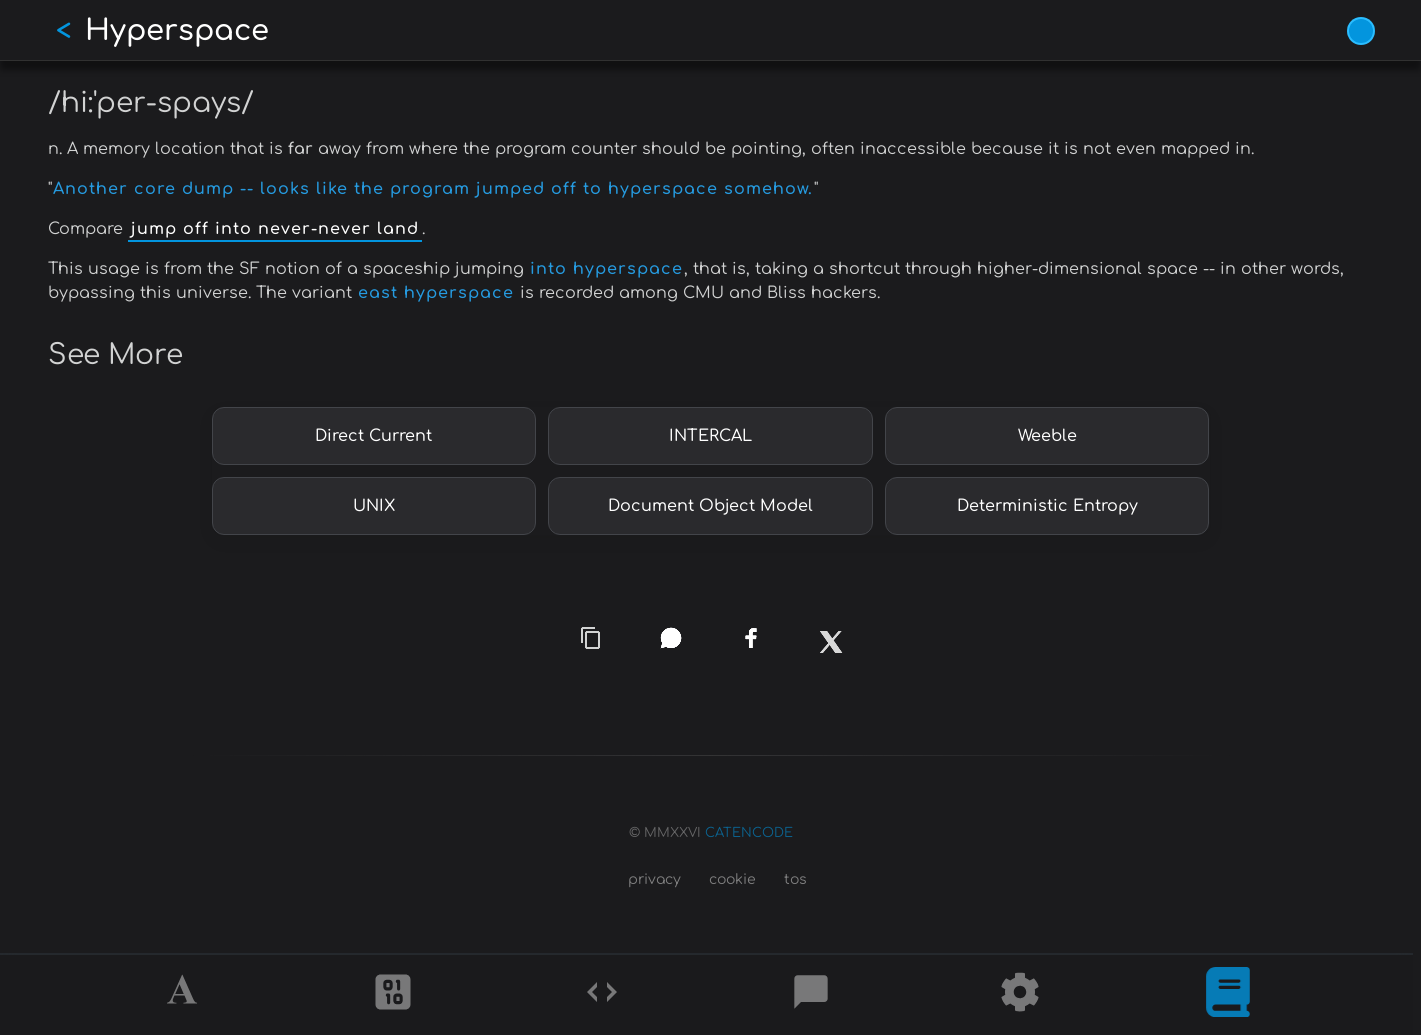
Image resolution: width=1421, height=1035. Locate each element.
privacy (654, 879)
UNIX (374, 506)
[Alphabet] (185, 995)
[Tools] (1020, 995)
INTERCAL (710, 436)
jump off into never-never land (275, 229)
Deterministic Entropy (1047, 506)
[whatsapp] (671, 638)
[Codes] (602, 995)
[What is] (1228, 995)
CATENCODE (749, 833)
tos (795, 879)
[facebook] (750, 638)
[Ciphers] (393, 995)
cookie (732, 879)
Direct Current (373, 436)
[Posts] (811, 995)
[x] (830, 654)
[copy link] (590, 637)
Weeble (1047, 436)
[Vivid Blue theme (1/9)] (1361, 31)
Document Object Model (710, 506)
